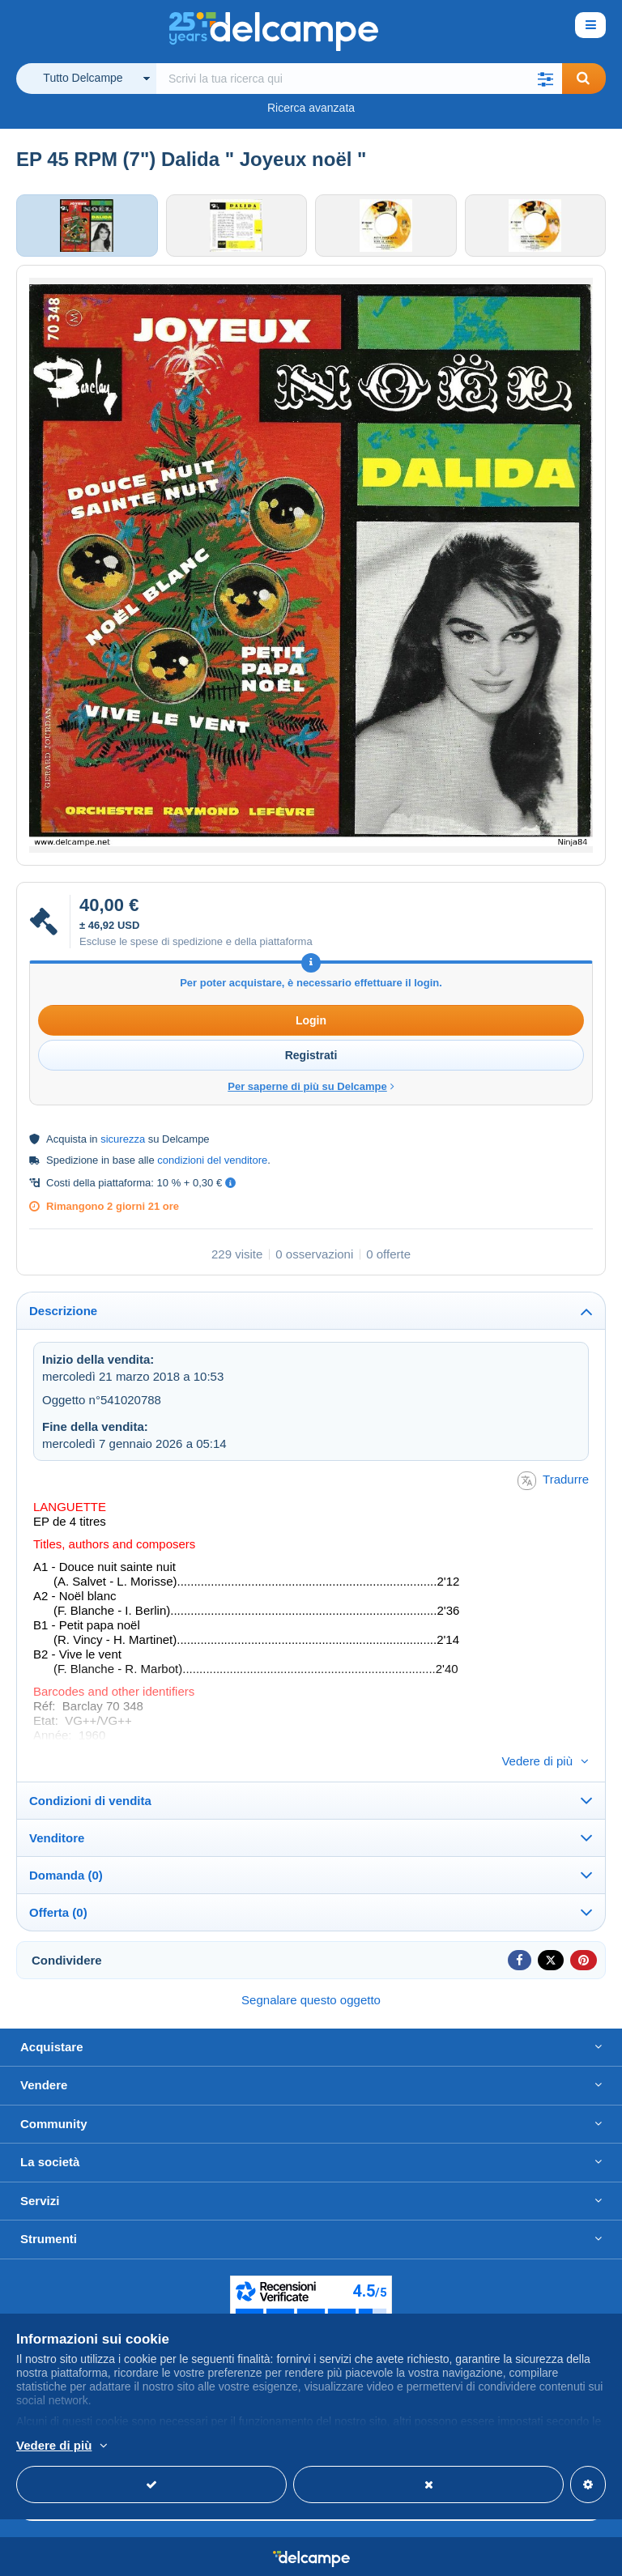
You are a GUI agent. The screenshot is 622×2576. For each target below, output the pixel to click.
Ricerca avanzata (311, 107)
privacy (583, 2556)
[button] (545, 78)
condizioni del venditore (212, 1163)
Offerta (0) (58, 1888)
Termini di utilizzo (505, 2556)
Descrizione (63, 1314)
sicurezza (122, 1142)
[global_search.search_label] (359, 78)
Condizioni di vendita (90, 1776)
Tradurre (553, 1483)
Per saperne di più (160, 2446)
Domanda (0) (66, 1851)
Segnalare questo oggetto (311, 1975)
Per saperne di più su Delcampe (311, 1090)
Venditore (56, 1813)
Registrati (311, 1058)
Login (311, 1023)
